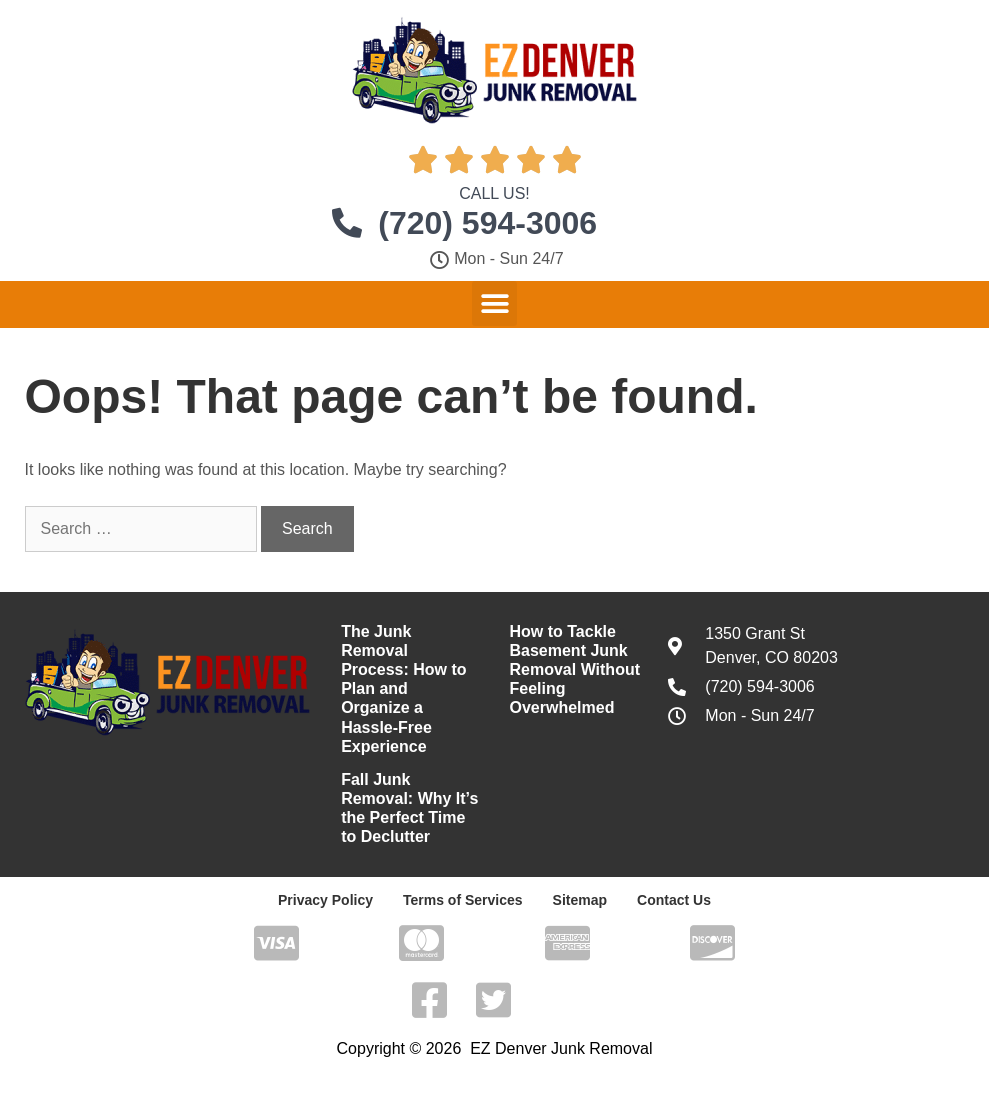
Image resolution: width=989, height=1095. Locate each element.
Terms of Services (463, 900)
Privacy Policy (325, 900)
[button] (494, 303)
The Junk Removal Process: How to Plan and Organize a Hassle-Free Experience (403, 689)
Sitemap (580, 900)
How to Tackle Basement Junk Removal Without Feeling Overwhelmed (574, 670)
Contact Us (674, 900)
